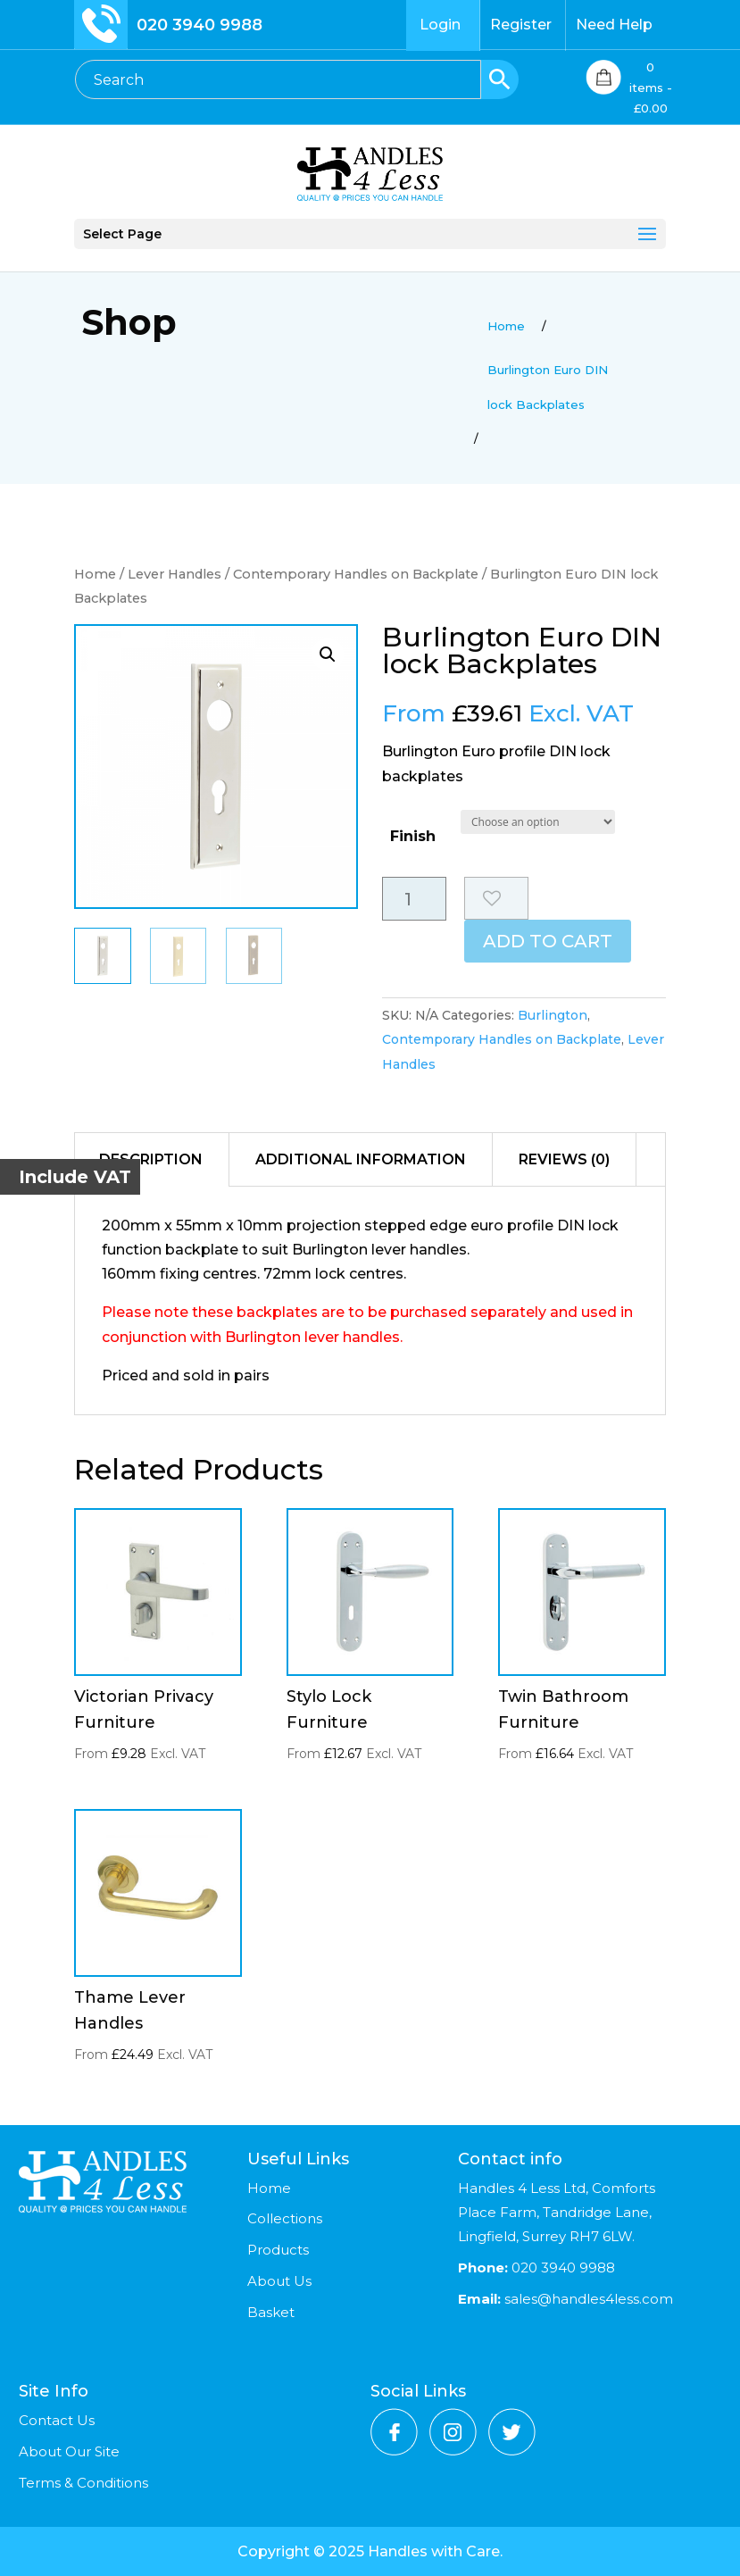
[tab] (151, 1160)
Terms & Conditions (83, 2482)
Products (278, 2249)
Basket (271, 2312)
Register (521, 24)
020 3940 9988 (199, 25)
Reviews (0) (564, 1159)
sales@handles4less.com (587, 2298)
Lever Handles (174, 574)
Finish (413, 836)
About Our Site (69, 2451)
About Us (279, 2280)
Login (440, 24)
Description (151, 1159)
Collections (284, 2218)
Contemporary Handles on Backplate (355, 574)
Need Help (614, 24)
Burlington (552, 1015)
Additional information (360, 1159)
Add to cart (547, 941)
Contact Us (57, 2420)
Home (95, 574)
